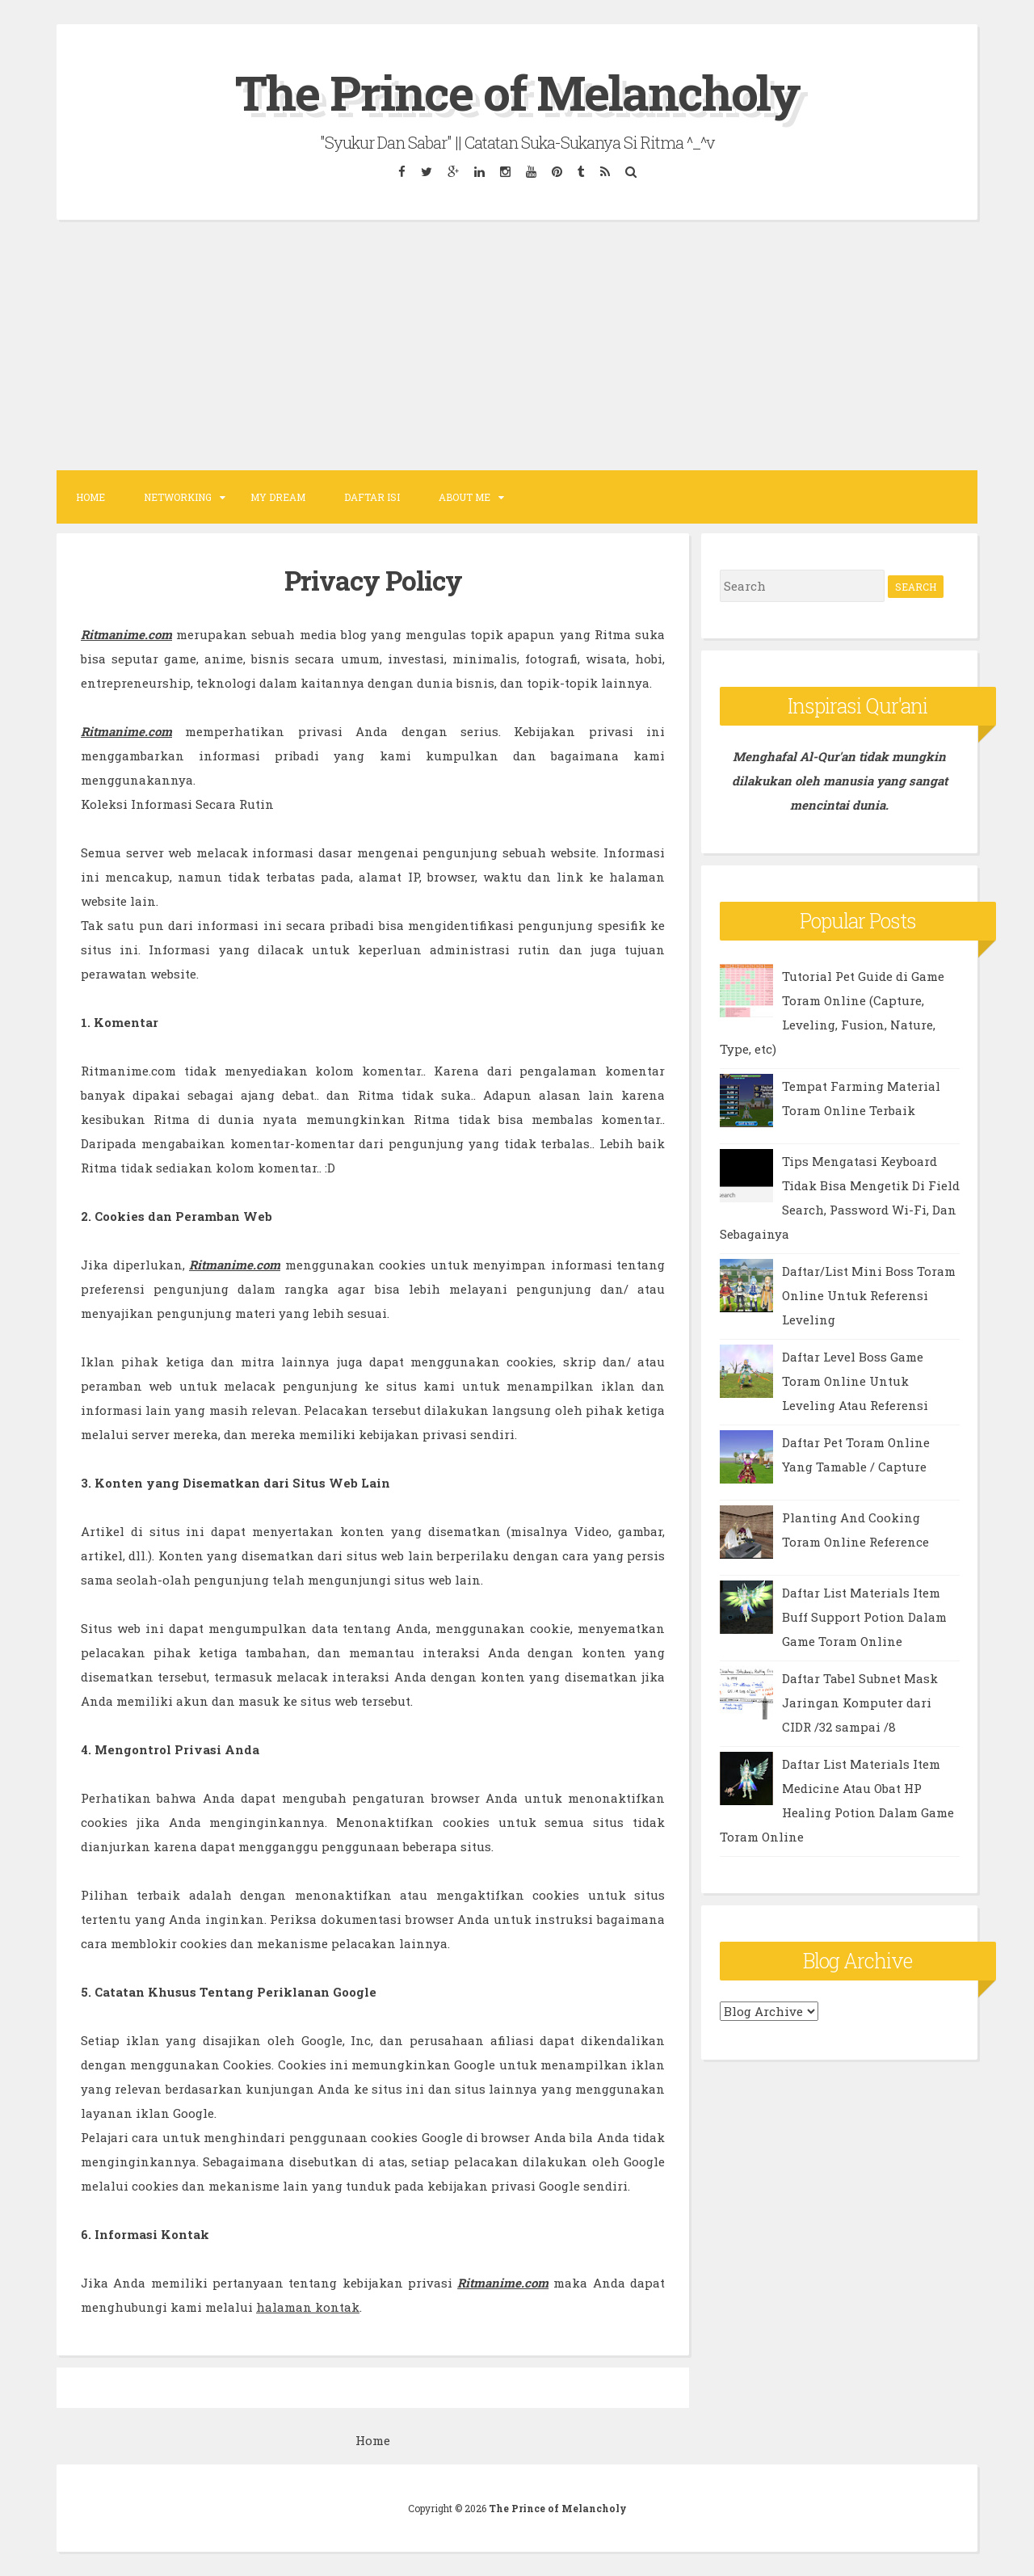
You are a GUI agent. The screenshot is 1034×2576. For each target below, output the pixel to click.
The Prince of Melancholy (517, 92)
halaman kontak (307, 2307)
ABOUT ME (464, 496)
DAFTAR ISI (372, 496)
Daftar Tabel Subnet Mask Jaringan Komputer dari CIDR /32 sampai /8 (860, 1702)
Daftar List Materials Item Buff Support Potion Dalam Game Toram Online (864, 1617)
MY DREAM (277, 496)
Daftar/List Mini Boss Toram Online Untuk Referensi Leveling (869, 1295)
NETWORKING (178, 496)
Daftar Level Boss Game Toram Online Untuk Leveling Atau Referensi (855, 1381)
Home (90, 496)
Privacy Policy (373, 580)
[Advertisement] (517, 345)
